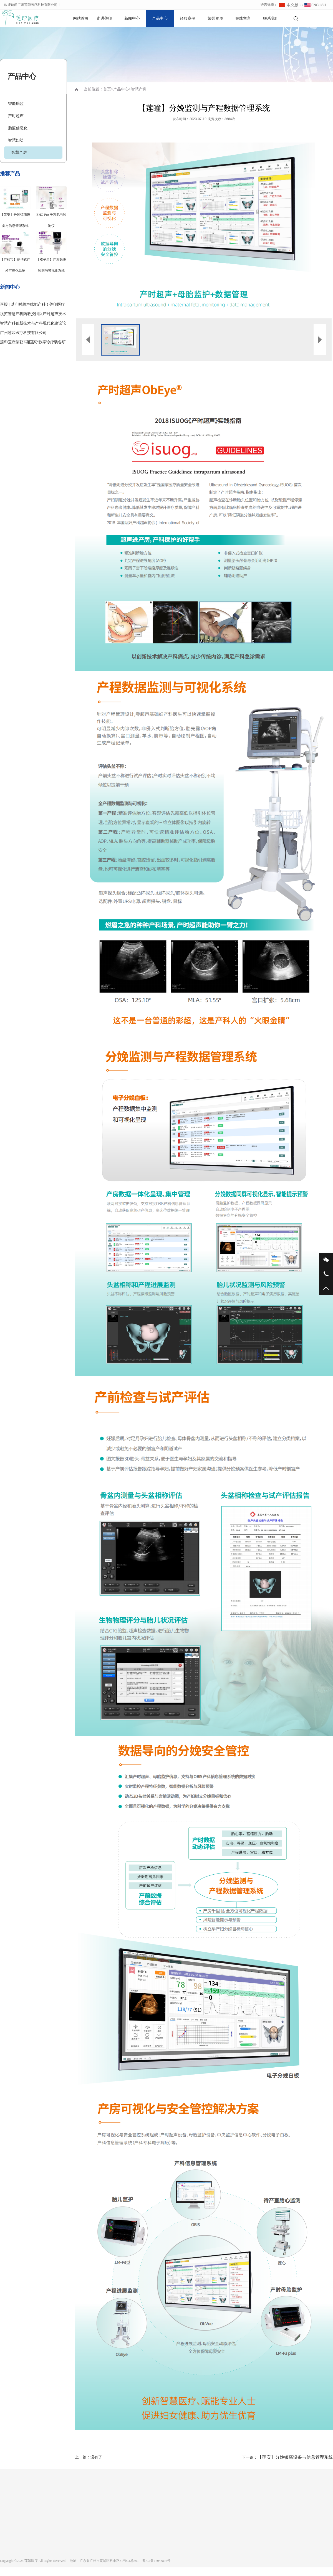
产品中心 (160, 18)
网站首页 (81, 18)
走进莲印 (104, 18)
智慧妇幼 (16, 140)
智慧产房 (19, 152)
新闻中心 (132, 18)
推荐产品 (10, 173)
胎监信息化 (17, 128)
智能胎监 (16, 104)
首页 (107, 89)
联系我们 (271, 18)
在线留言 (243, 18)
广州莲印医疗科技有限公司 (23, 333)
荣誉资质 (215, 18)
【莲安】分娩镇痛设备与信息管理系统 (295, 2457)
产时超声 (16, 116)
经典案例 (187, 18)
